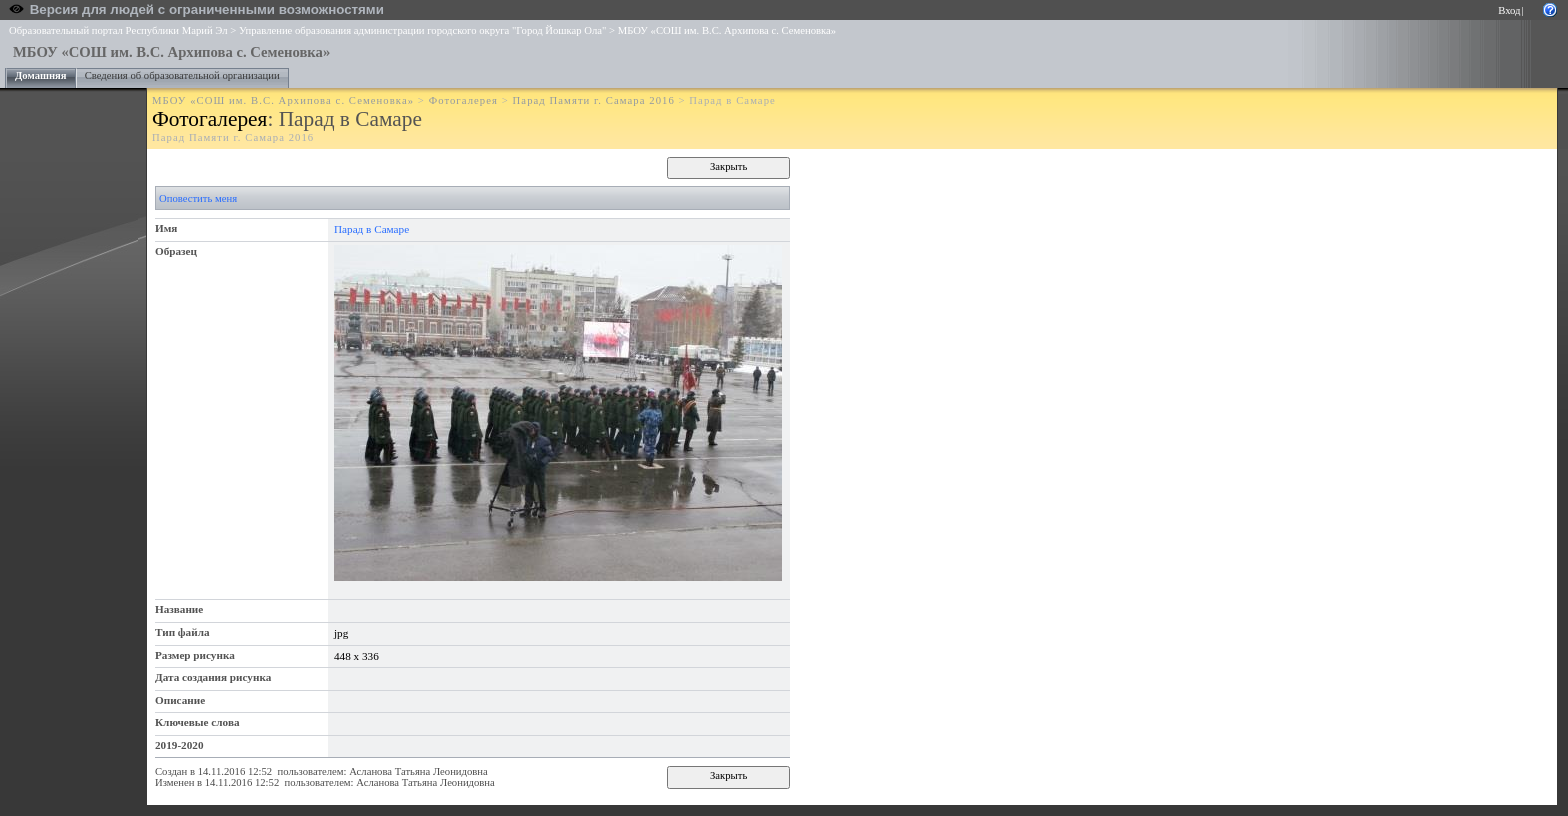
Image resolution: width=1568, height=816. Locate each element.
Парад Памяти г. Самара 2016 (594, 100)
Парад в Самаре (371, 229)
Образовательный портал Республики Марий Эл (118, 30)
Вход (1509, 10)
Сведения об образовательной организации (182, 75)
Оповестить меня (198, 198)
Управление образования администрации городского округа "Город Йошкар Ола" (423, 30)
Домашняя (41, 75)
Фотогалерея (463, 100)
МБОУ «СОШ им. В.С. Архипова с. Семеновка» (727, 30)
